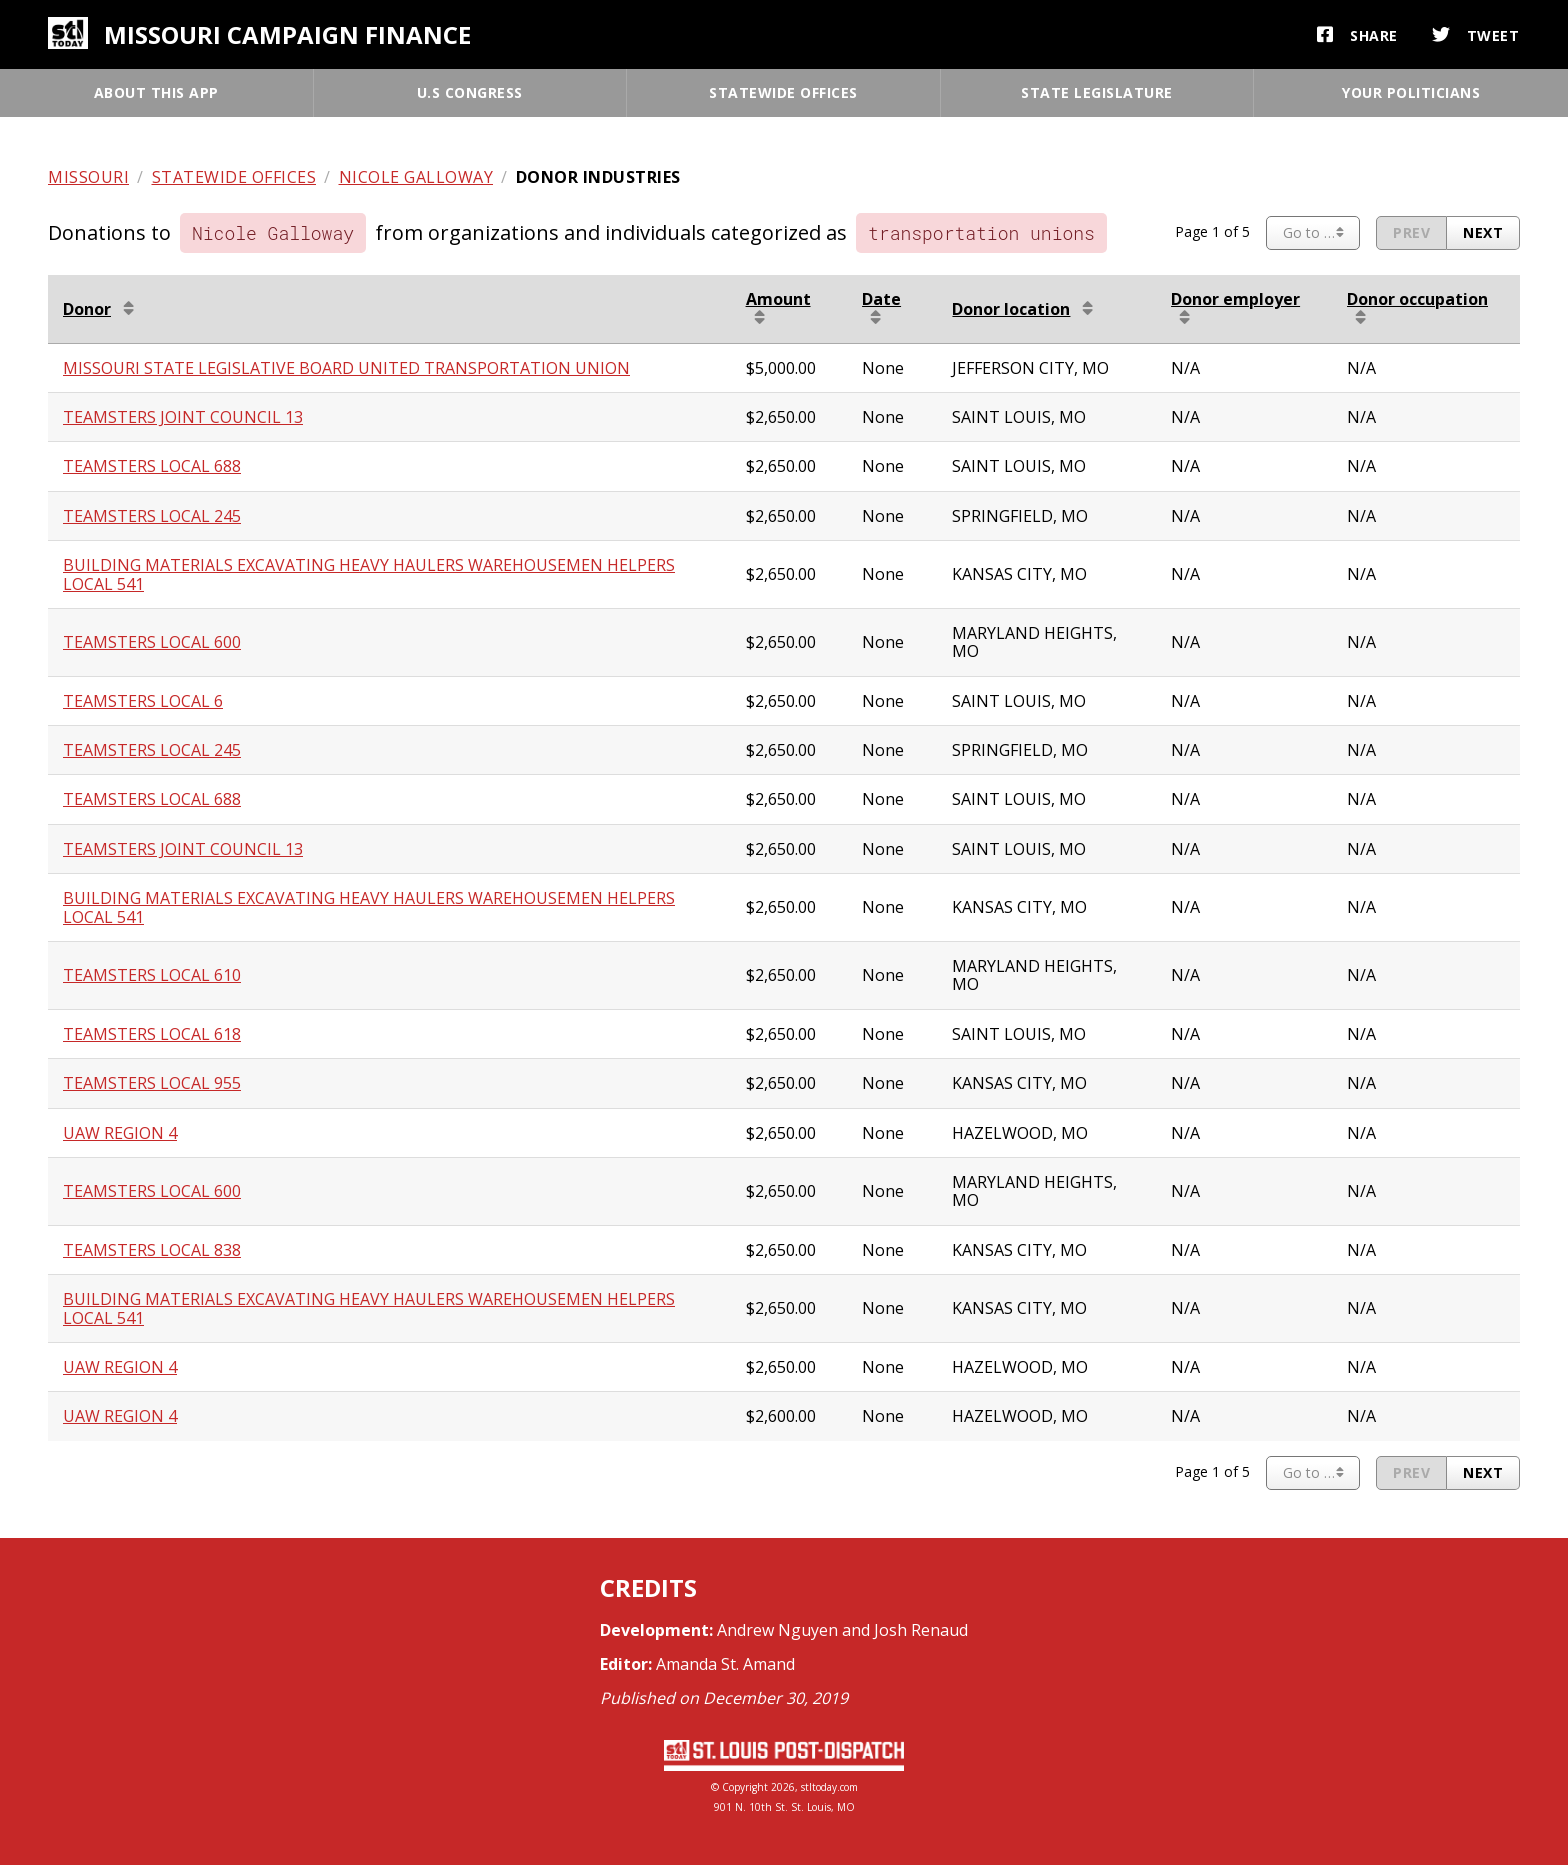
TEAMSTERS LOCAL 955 (152, 1083)
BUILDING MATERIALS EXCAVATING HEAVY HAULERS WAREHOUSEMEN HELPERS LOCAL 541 (369, 574)
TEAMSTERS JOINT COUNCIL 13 (183, 417)
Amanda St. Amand (725, 1664)
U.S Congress (470, 92)
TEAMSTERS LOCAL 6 (143, 701)
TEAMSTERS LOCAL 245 (152, 516)
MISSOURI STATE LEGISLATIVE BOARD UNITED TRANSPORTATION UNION (346, 368)
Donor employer (1235, 299)
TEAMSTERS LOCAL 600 (152, 642)
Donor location (1011, 309)
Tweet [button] (1476, 35)
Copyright (745, 1787)
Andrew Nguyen (777, 1630)
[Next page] (1483, 233)
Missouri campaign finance (287, 34)
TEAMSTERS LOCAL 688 (152, 466)
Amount (778, 299)
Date (881, 299)
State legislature (1097, 92)
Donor (87, 309)
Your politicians (1411, 92)
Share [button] (1357, 35)
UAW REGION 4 (120, 1133)
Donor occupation (1417, 299)
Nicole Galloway (416, 177)
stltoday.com (829, 1787)
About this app (156, 92)
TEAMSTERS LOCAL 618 (152, 1034)
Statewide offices (783, 92)
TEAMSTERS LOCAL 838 (152, 1250)
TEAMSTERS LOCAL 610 (152, 975)
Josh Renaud (921, 1630)
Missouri (88, 177)
